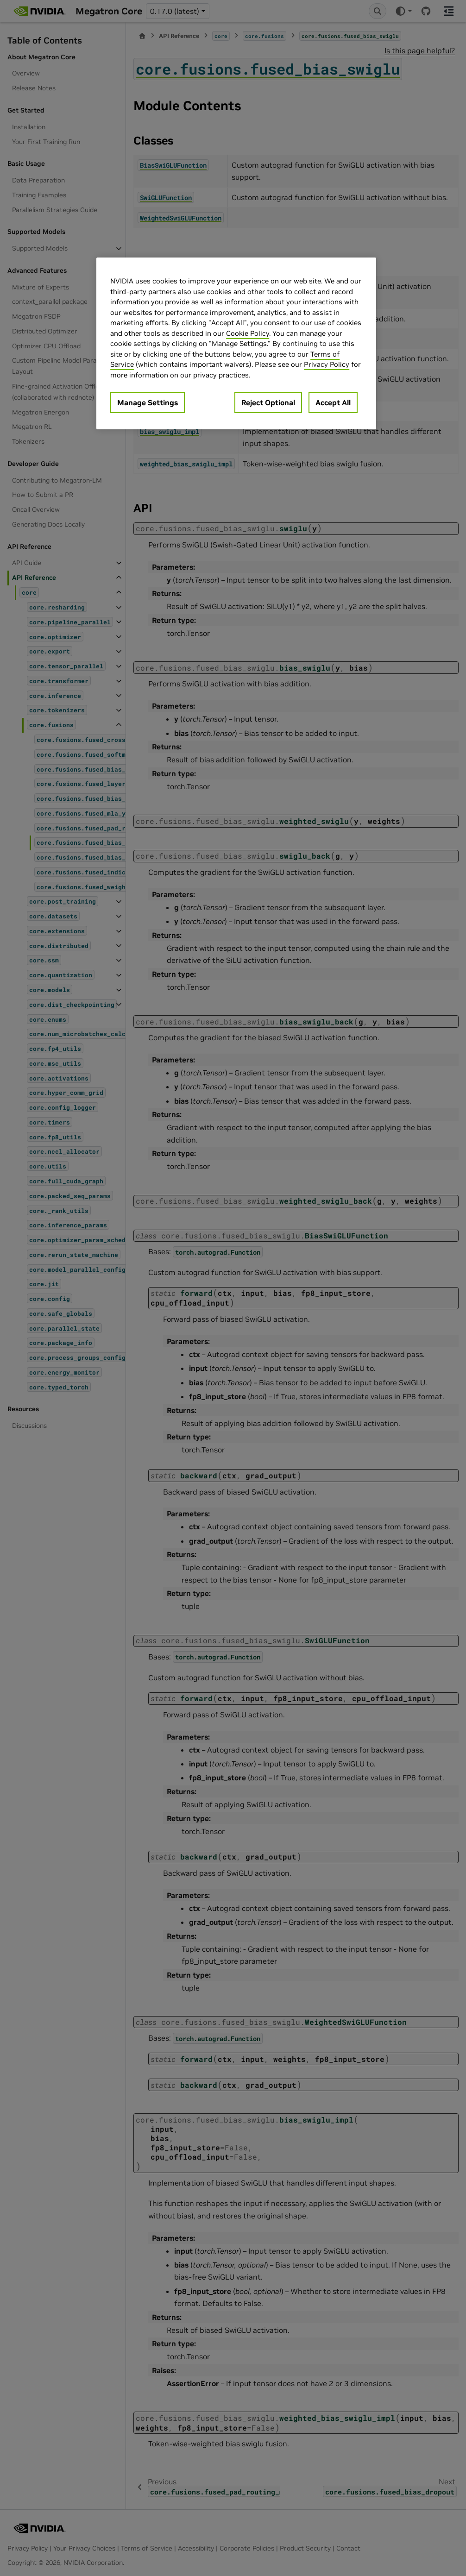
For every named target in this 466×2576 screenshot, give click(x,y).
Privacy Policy (326, 364)
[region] (236, 343)
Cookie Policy (247, 333)
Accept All (333, 402)
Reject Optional (268, 402)
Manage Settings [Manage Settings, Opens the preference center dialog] (147, 402)
